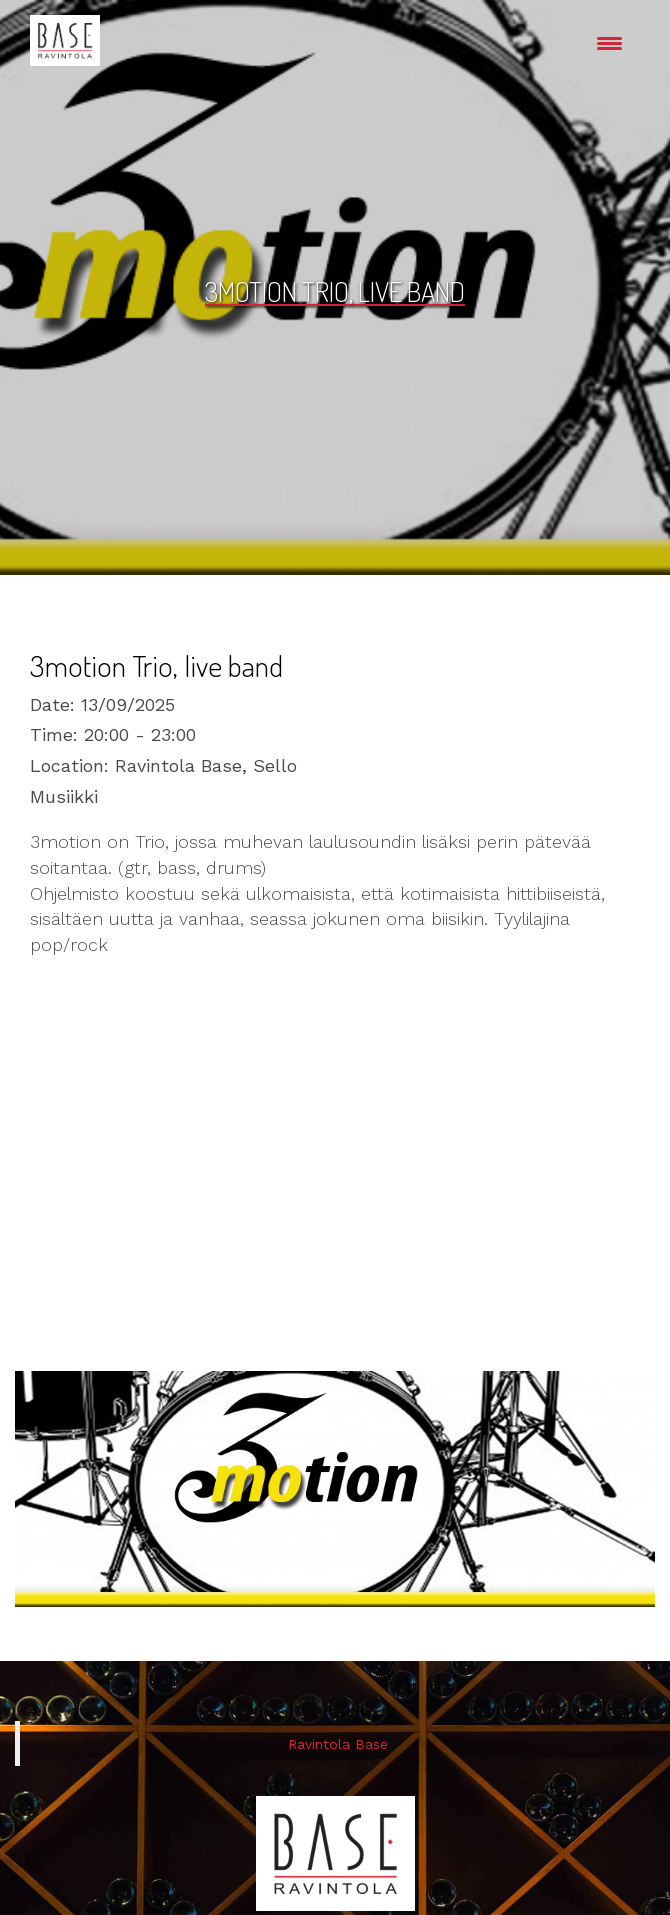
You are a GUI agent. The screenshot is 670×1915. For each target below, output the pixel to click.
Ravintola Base (338, 1744)
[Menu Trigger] (609, 42)
